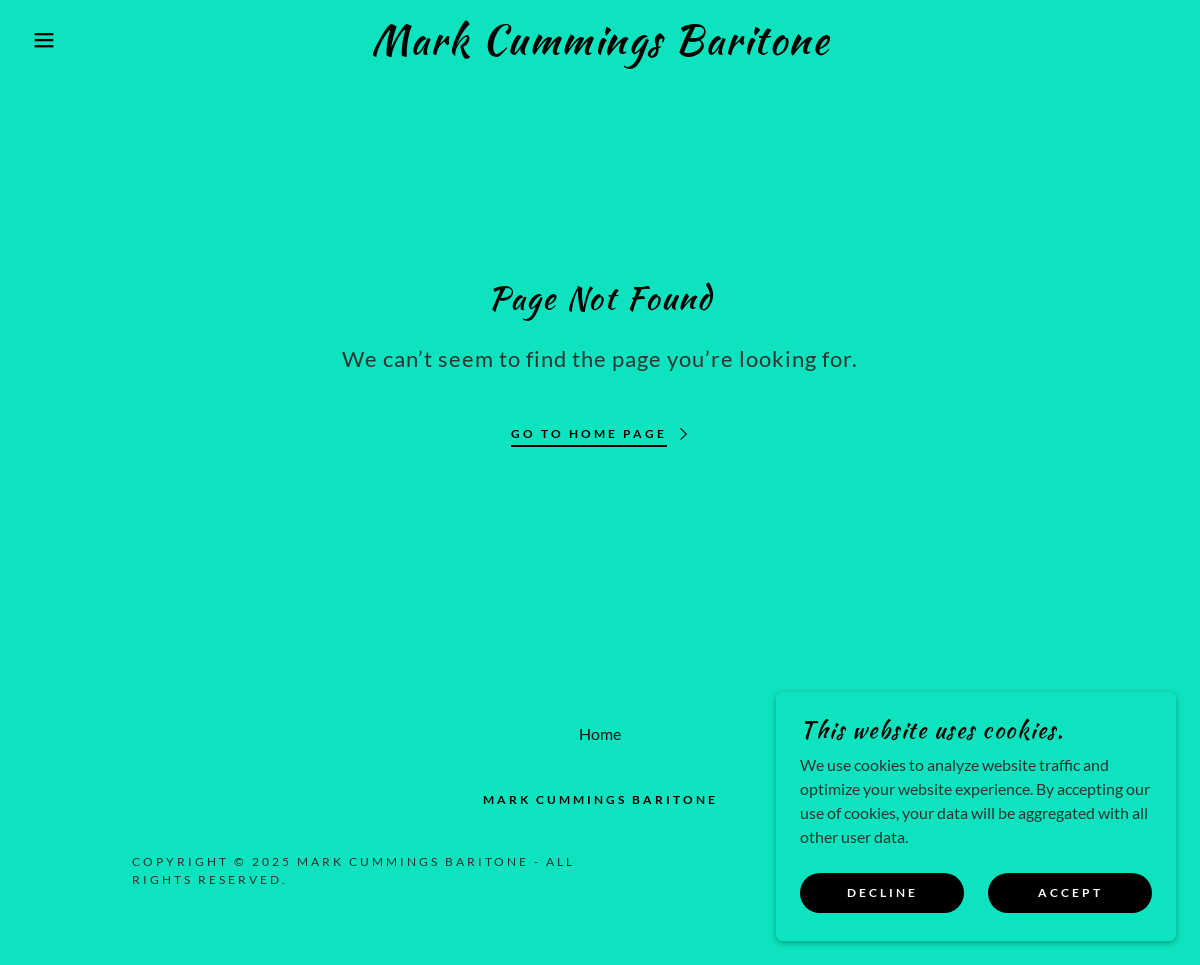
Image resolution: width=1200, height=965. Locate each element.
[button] (60, 40)
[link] (600, 47)
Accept (1070, 893)
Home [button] (600, 733)
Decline (882, 893)
